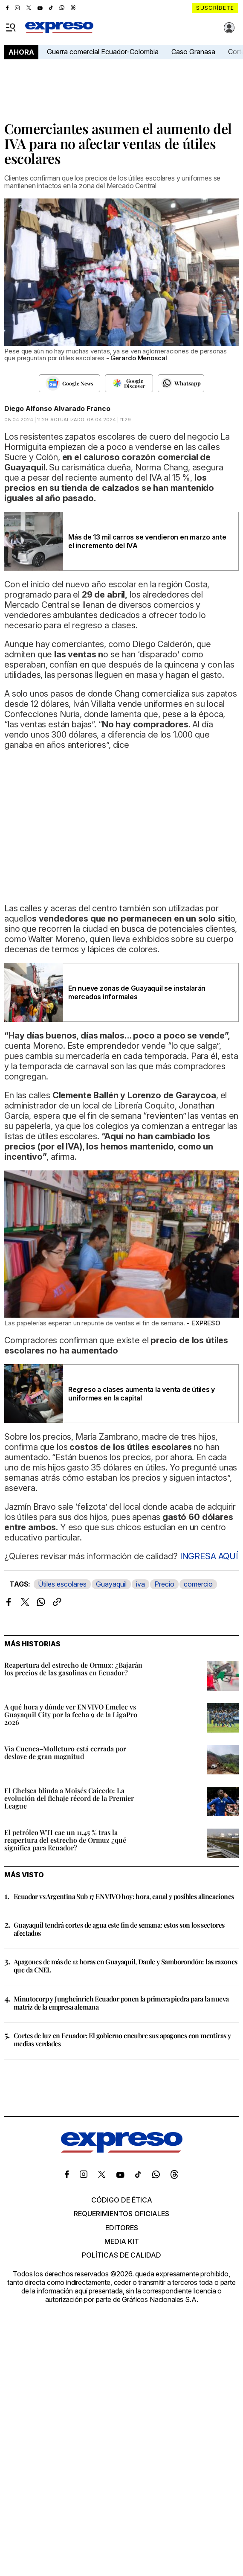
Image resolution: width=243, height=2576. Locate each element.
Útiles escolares (62, 1584)
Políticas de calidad (121, 2255)
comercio (198, 1584)
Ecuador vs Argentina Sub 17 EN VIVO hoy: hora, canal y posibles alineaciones (124, 1896)
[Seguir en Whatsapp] (181, 383)
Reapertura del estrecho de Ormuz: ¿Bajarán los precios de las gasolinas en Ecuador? (73, 1668)
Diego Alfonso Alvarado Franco (57, 408)
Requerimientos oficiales (121, 2213)
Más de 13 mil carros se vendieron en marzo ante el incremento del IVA (147, 541)
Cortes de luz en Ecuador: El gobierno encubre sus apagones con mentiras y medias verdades (122, 2039)
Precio (164, 1584)
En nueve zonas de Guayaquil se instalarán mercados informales (136, 992)
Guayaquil (111, 1584)
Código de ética (121, 2200)
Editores (121, 2228)
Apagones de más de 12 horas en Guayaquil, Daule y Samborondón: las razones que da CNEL (125, 1965)
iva (140, 1584)
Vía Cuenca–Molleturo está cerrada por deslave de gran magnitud (65, 1752)
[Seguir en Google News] (70, 383)
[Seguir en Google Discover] (129, 383)
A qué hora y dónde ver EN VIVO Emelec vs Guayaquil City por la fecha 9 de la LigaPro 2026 (70, 1714)
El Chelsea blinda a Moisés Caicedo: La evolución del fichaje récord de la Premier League (69, 1798)
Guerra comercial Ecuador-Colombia (103, 51)
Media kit (121, 2241)
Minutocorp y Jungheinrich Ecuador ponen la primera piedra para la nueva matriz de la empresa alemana (121, 2002)
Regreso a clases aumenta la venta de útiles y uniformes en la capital (141, 1393)
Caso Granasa (193, 51)
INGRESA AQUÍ (208, 1556)
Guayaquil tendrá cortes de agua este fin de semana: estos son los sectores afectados (119, 1928)
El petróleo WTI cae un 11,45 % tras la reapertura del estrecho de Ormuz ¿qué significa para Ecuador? (65, 1840)
